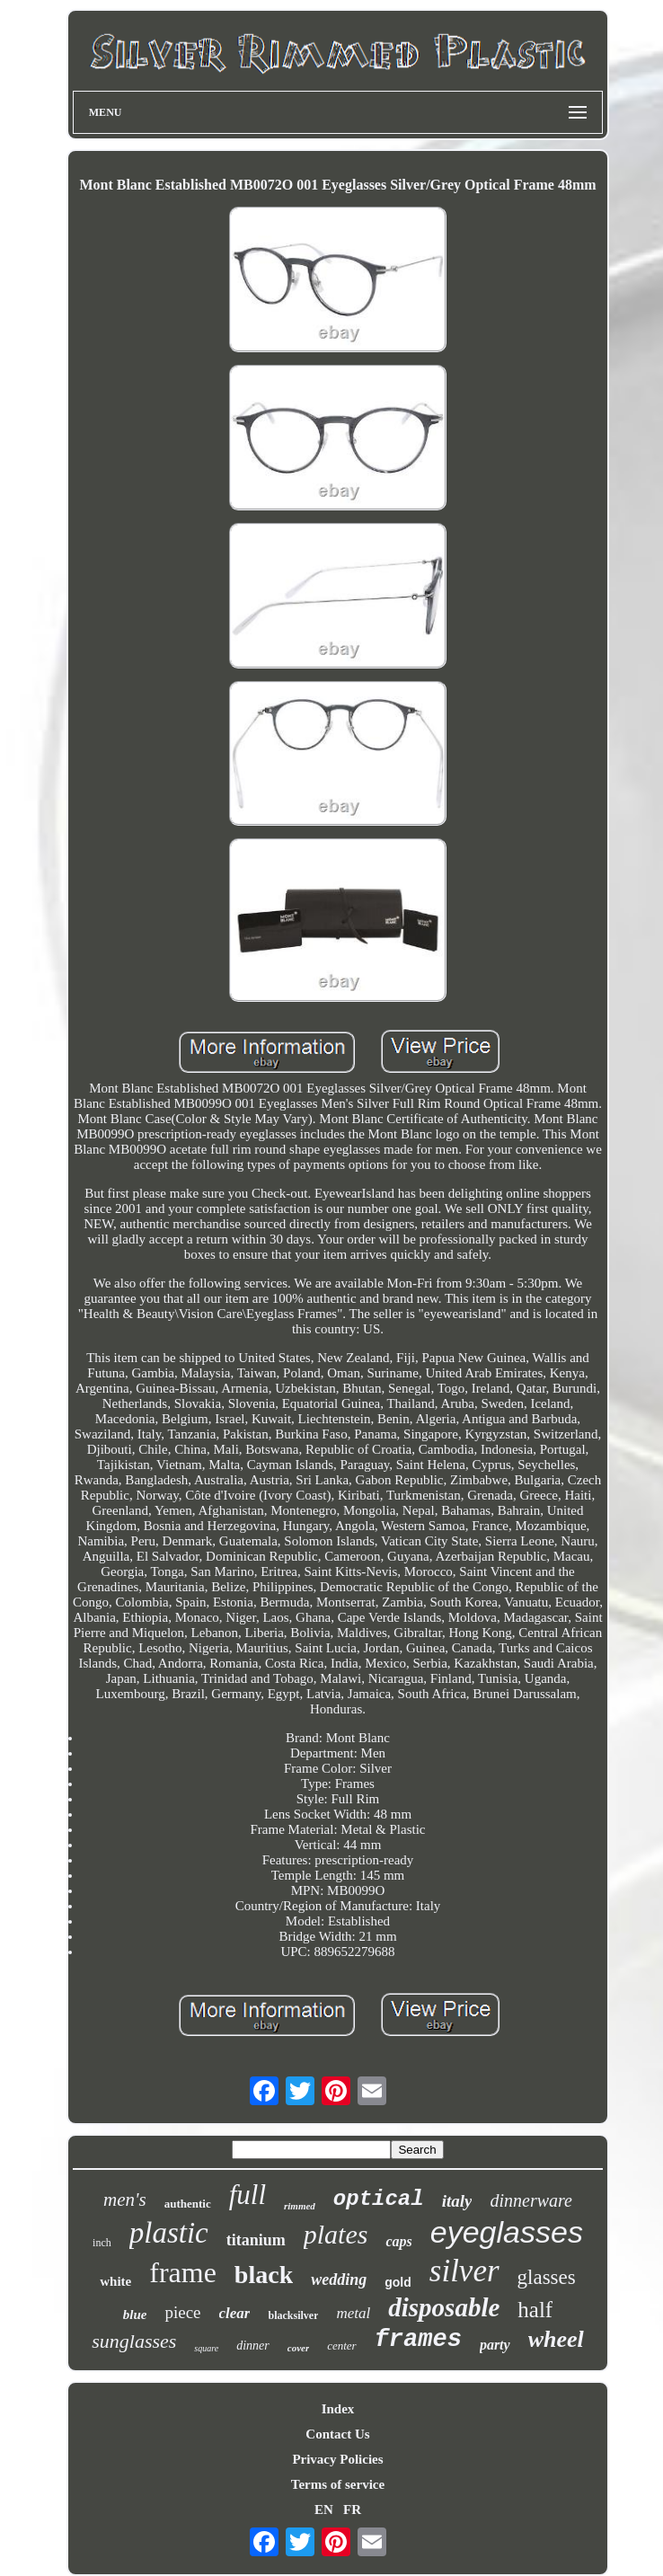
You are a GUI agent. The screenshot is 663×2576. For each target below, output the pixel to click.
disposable (443, 2307)
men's (124, 2199)
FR (352, 2509)
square (206, 2348)
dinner (253, 2345)
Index (338, 2409)
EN (323, 2509)
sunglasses (134, 2341)
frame (183, 2272)
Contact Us (337, 2434)
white (115, 2281)
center (341, 2345)
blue (135, 2314)
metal (353, 2313)
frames (418, 2339)
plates (336, 2234)
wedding (339, 2279)
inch (102, 2242)
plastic (168, 2233)
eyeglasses (506, 2232)
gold (398, 2282)
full (247, 2194)
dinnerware (530, 2200)
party (495, 2344)
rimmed (299, 2205)
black (263, 2274)
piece (182, 2312)
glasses (546, 2277)
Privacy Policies (337, 2459)
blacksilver (293, 2315)
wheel (556, 2339)
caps (398, 2241)
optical (378, 2199)
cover (298, 2347)
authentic (187, 2203)
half (534, 2309)
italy (457, 2200)
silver (464, 2270)
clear (235, 2313)
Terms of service (338, 2484)
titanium (256, 2240)
